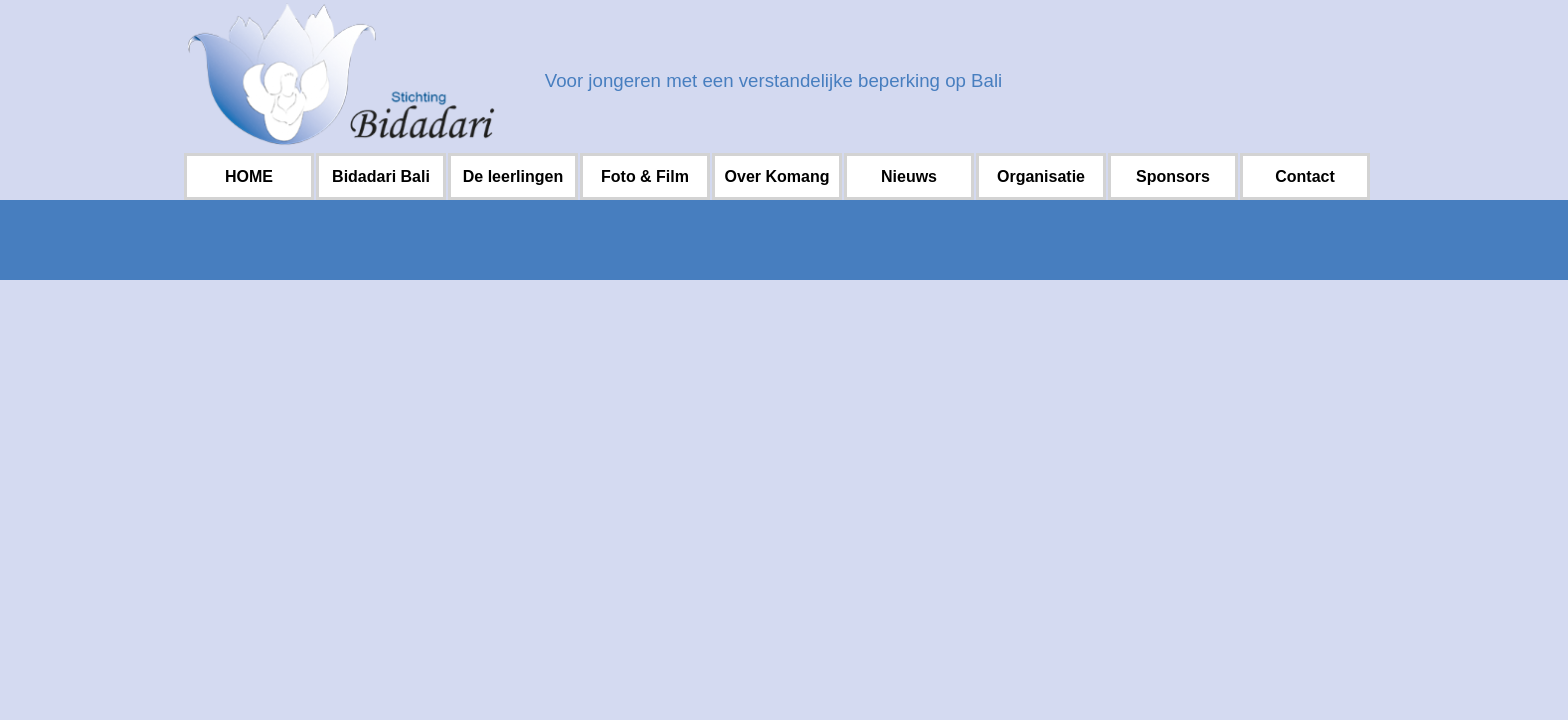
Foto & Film (645, 176)
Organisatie (1041, 176)
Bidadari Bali (381, 176)
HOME (249, 176)
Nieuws (909, 176)
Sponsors (1173, 176)
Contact (1305, 176)
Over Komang (777, 176)
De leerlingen (513, 176)
